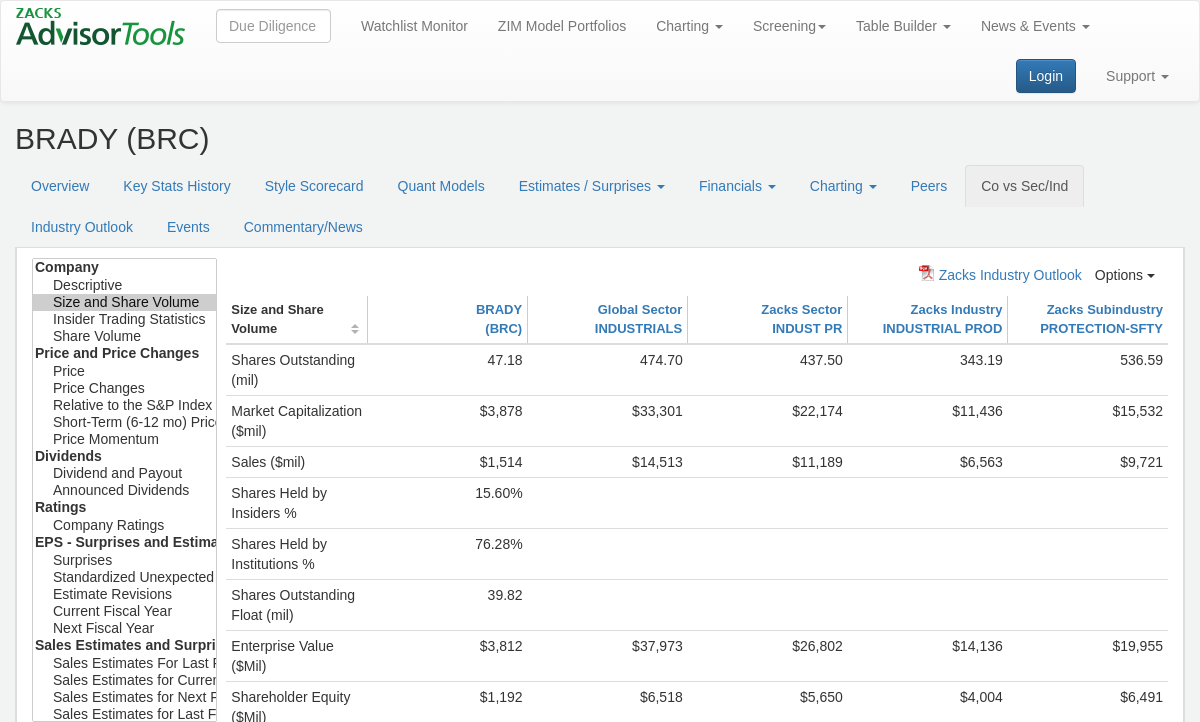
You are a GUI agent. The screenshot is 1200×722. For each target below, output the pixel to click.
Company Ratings (124, 525)
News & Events (1035, 26)
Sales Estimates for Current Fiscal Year (124, 680)
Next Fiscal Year (124, 628)
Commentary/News (303, 227)
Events (188, 227)
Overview (60, 186)
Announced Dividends (124, 490)
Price (124, 371)
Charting (689, 26)
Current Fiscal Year (124, 611)
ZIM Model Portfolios (562, 26)
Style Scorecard (314, 186)
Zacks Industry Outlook (1000, 274)
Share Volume (124, 336)
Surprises (124, 560)
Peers (929, 186)
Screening (789, 26)
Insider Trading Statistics (124, 319)
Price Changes (124, 388)
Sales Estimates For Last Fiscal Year (124, 663)
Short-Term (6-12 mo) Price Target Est (124, 422)
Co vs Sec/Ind (1024, 186)
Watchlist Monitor (414, 26)
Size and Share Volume (124, 302)
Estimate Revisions (124, 594)
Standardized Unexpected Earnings (124, 577)
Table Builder (903, 26)
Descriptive (124, 285)
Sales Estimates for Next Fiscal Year (124, 697)
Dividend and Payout (124, 473)
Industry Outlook (82, 227)
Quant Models (441, 186)
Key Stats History (176, 186)
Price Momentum (124, 439)
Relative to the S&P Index (124, 405)
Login (1046, 76)
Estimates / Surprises (592, 186)
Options (1125, 275)
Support (1137, 76)
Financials (737, 186)
